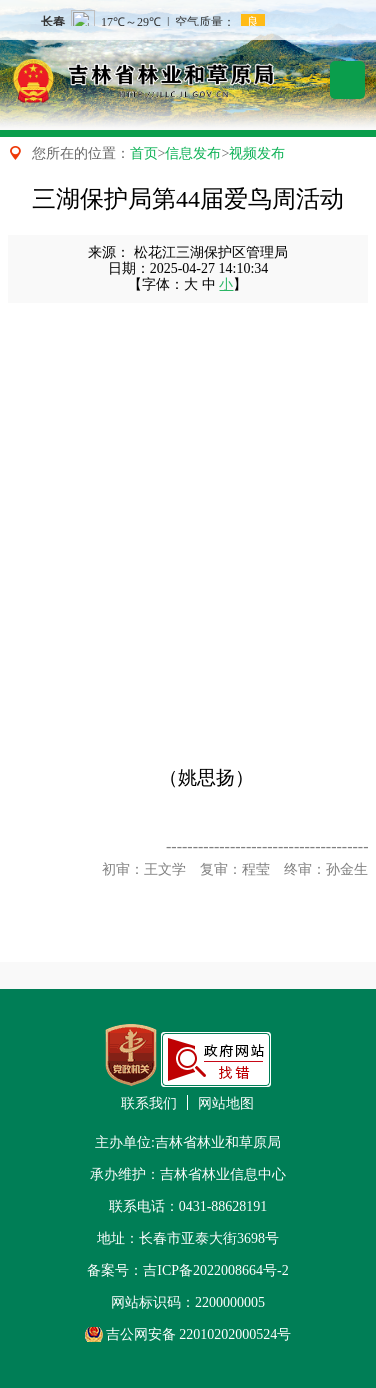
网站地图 (226, 1103)
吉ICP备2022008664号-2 (215, 1270)
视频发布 (257, 153)
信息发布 (193, 153)
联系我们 (149, 1103)
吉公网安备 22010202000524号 (199, 1334)
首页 (144, 153)
